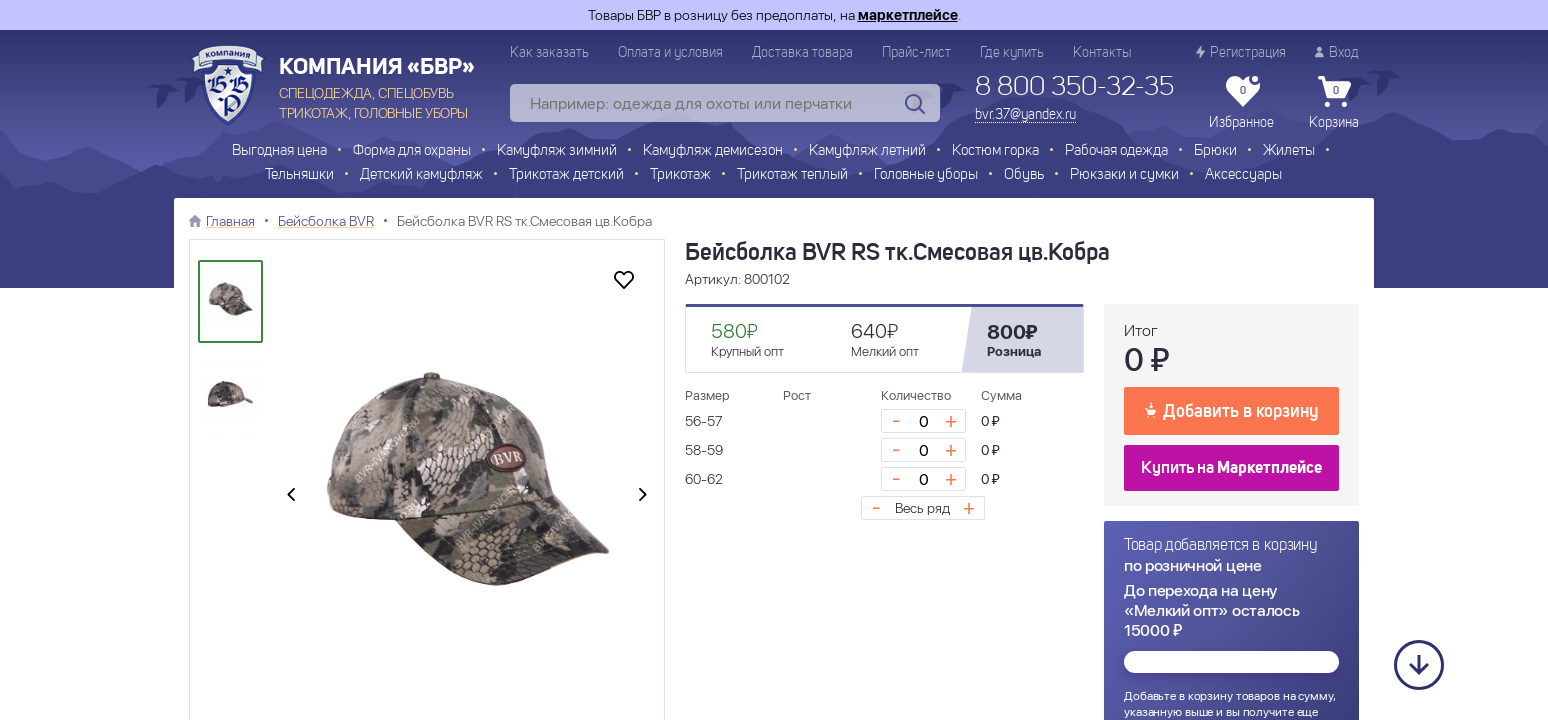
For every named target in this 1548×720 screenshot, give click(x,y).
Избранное (1241, 103)
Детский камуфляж (421, 175)
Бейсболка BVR (326, 221)
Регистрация (1241, 52)
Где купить (1012, 53)
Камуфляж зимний (557, 151)
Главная (230, 221)
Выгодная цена (279, 151)
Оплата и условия (670, 53)
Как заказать (549, 53)
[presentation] (291, 496)
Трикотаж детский (566, 175)
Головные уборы (926, 175)
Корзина (1334, 103)
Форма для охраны (412, 151)
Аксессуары (1243, 175)
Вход (1337, 52)
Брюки (1215, 151)
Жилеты (1289, 151)
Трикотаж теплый (792, 175)
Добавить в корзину (1231, 410)
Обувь (1024, 175)
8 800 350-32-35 (1074, 88)
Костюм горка (995, 151)
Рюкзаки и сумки (1124, 175)
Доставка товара (802, 53)
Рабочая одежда (1116, 151)
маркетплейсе (908, 15)
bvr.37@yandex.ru (1025, 115)
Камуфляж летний (867, 151)
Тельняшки (299, 175)
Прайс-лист (916, 53)
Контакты (1102, 53)
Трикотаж (680, 175)
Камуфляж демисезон (713, 151)
